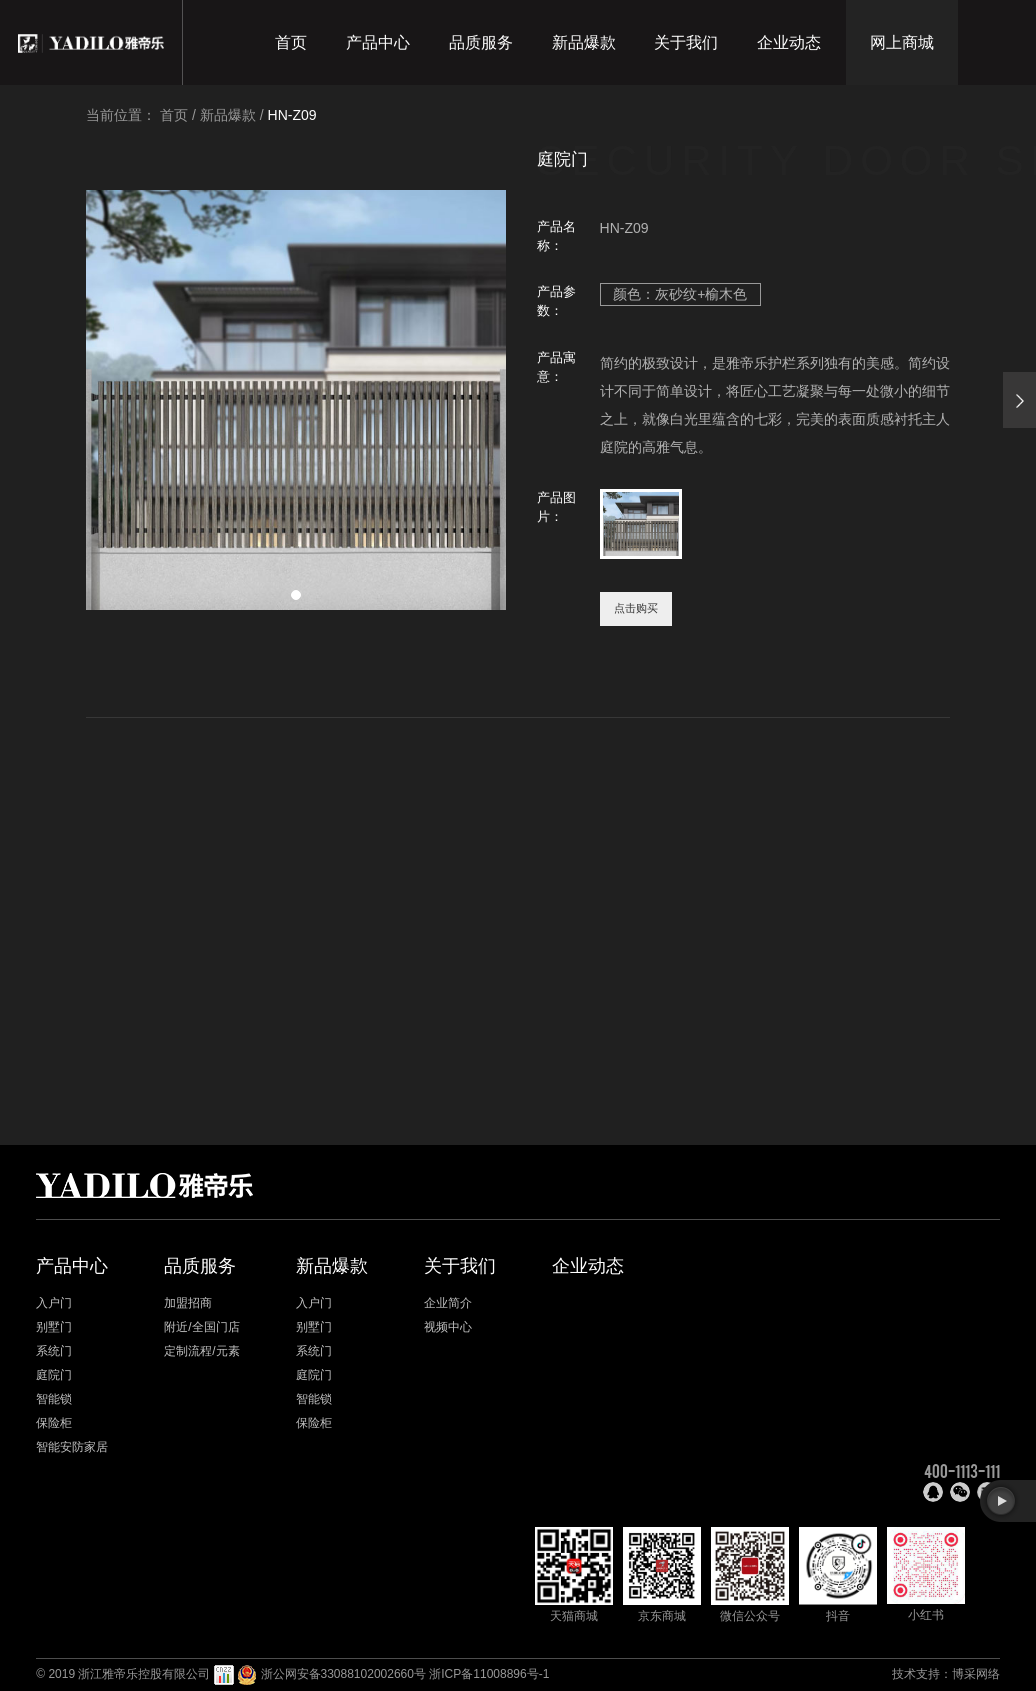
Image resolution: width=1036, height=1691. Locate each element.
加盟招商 (188, 1303)
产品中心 (378, 42)
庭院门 (54, 1375)
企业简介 (448, 1303)
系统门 (54, 1351)
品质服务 (481, 42)
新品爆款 (584, 42)
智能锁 (54, 1399)
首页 (291, 42)
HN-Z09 (292, 115)
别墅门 (54, 1327)
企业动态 (789, 42)
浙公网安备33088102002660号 (343, 1674)
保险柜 (54, 1423)
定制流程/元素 (201, 1351)
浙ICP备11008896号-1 (489, 1674)
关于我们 (686, 42)
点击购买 (636, 608)
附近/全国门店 (201, 1327)
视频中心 (448, 1327)
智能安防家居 (72, 1447)
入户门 (54, 1303)
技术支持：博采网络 (946, 1674)
